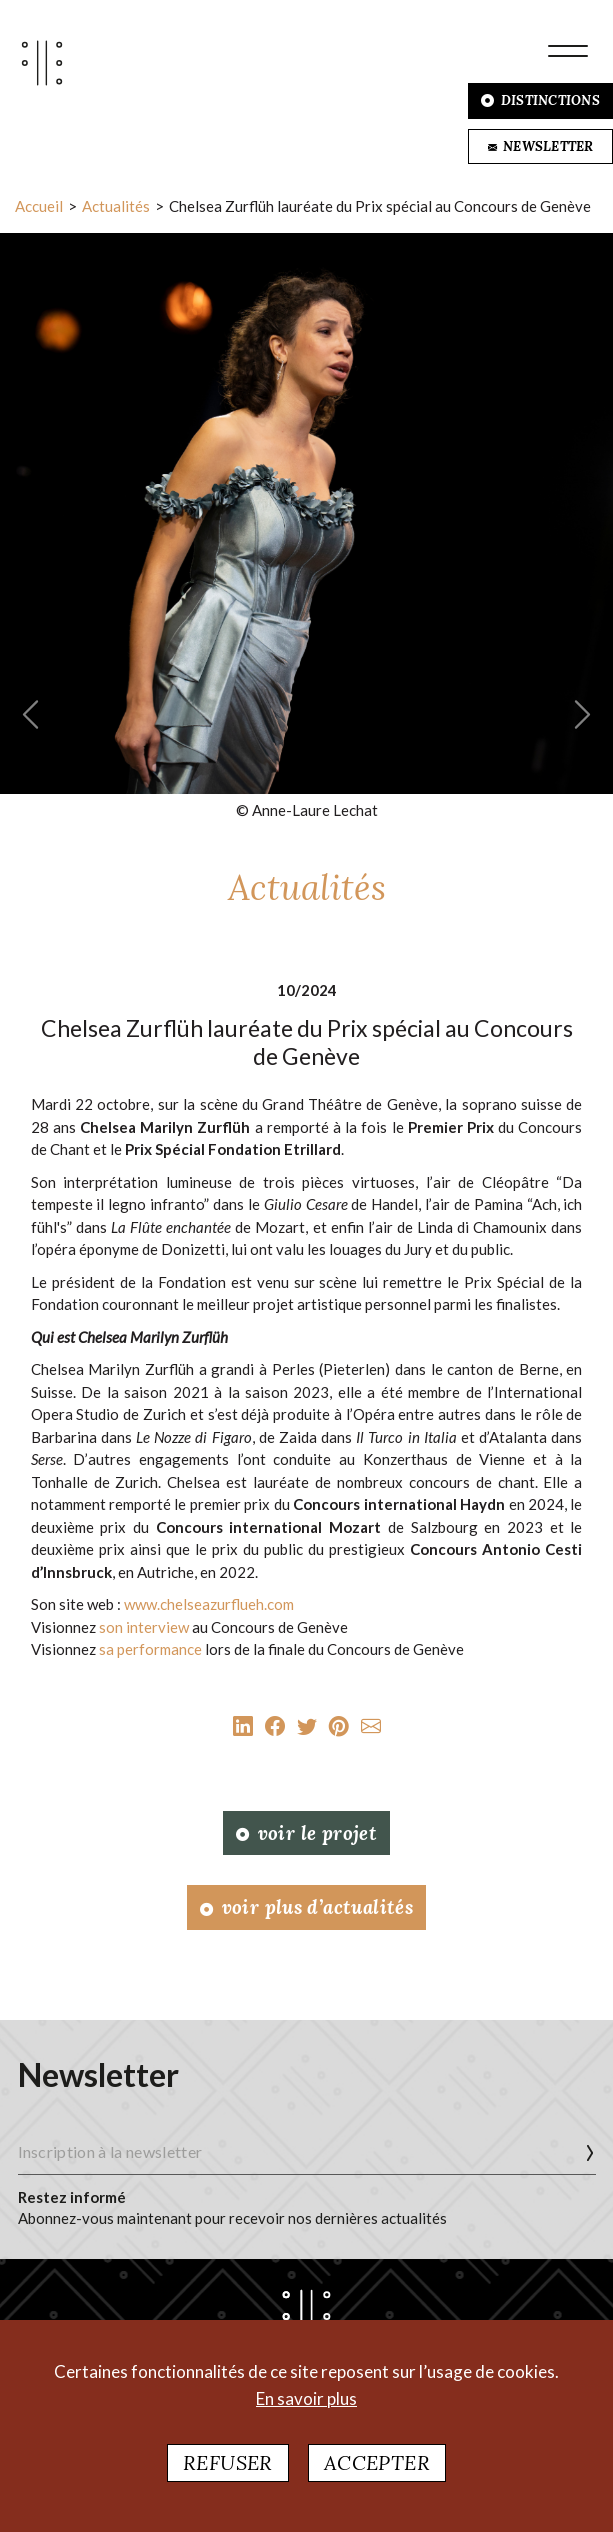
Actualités (116, 206)
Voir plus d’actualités (306, 1907)
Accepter (377, 2462)
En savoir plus (306, 2398)
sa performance (150, 1649)
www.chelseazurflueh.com (209, 1604)
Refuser (228, 2462)
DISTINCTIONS (540, 100)
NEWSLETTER (541, 146)
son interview (144, 1627)
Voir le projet (306, 1833)
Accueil (39, 206)
